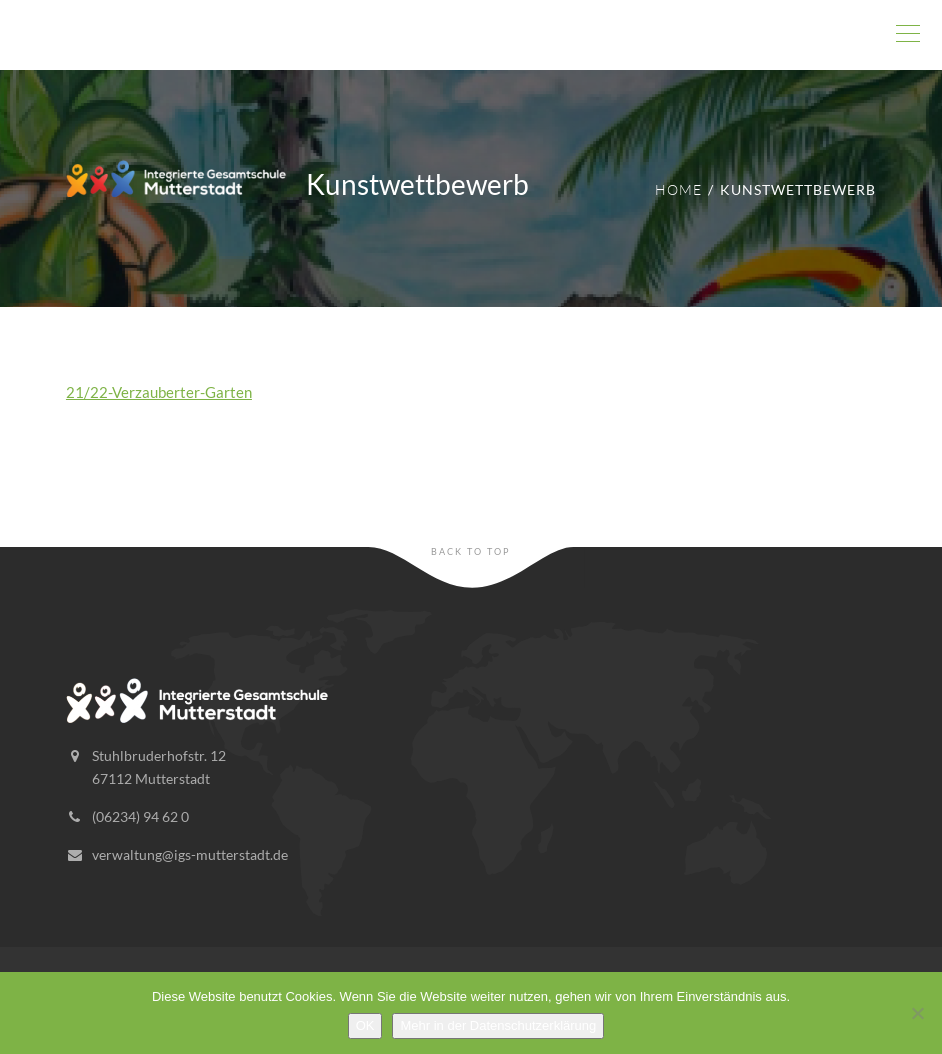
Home (678, 189)
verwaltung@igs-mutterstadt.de (190, 854)
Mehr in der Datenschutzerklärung (498, 1025)
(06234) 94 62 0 (140, 816)
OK (365, 1025)
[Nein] (917, 1013)
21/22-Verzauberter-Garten (159, 392)
